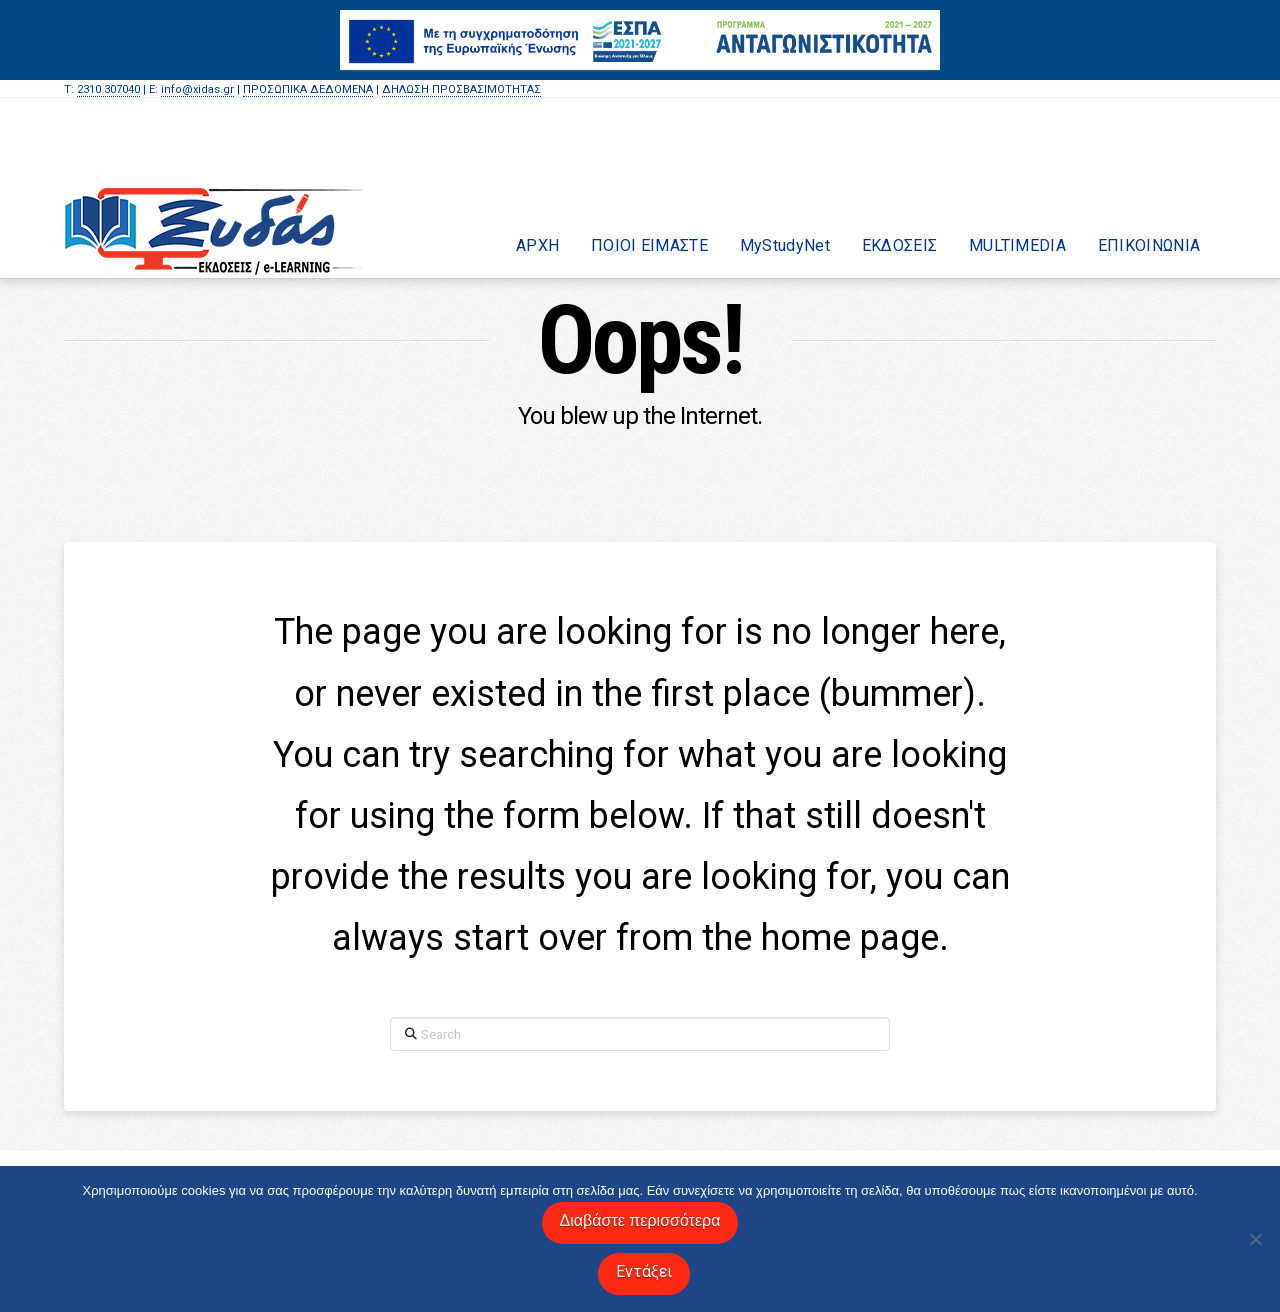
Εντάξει (645, 1271)
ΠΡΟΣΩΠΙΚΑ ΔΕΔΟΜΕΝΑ (308, 89)
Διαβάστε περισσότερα (640, 1220)
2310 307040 (108, 89)
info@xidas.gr (197, 89)
